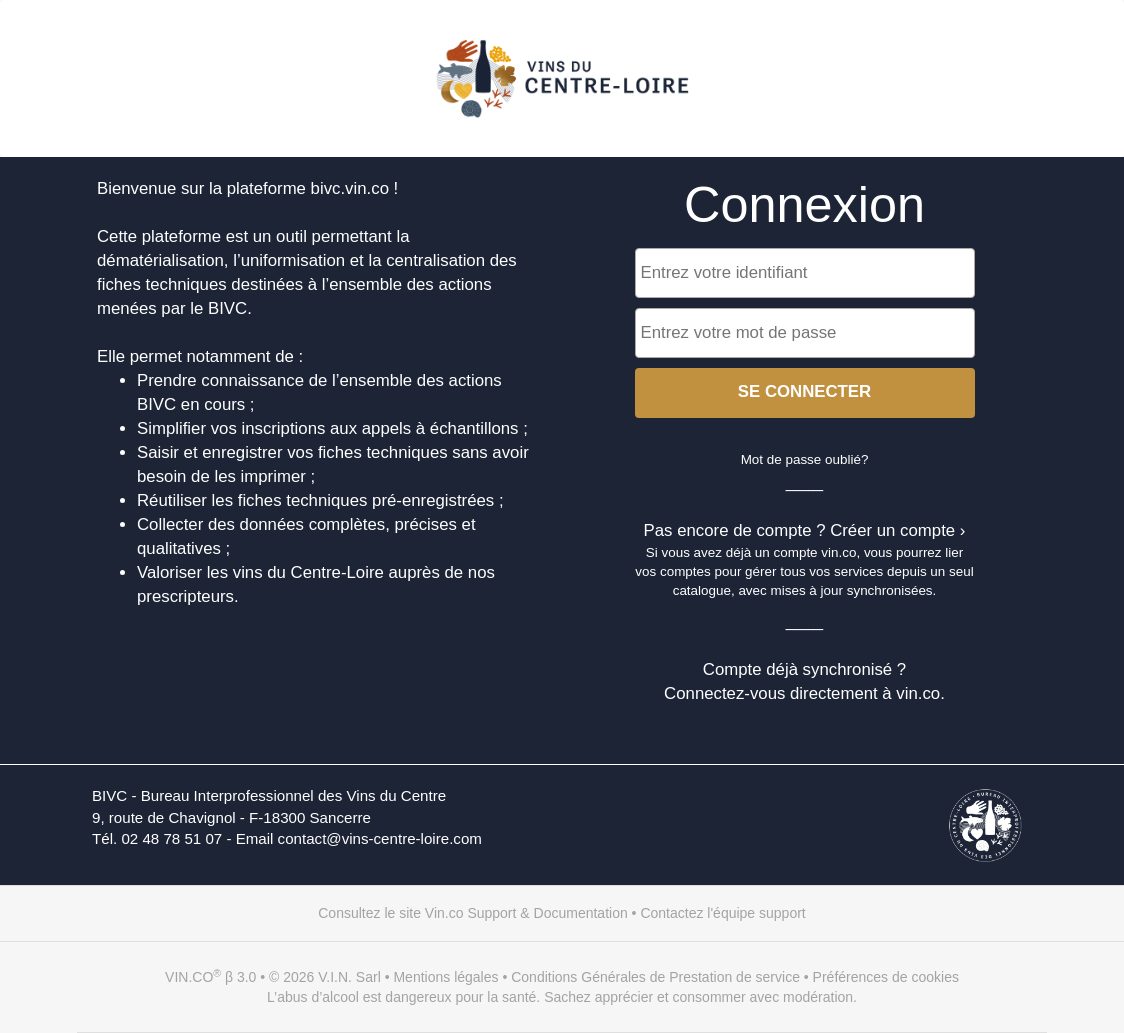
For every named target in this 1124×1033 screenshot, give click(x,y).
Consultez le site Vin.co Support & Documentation (472, 913)
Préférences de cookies (886, 977)
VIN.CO (189, 977)
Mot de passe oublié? (805, 459)
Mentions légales (445, 977)
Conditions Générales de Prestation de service (655, 977)
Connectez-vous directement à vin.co (802, 693)
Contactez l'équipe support (722, 913)
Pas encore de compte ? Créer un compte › (805, 530)
